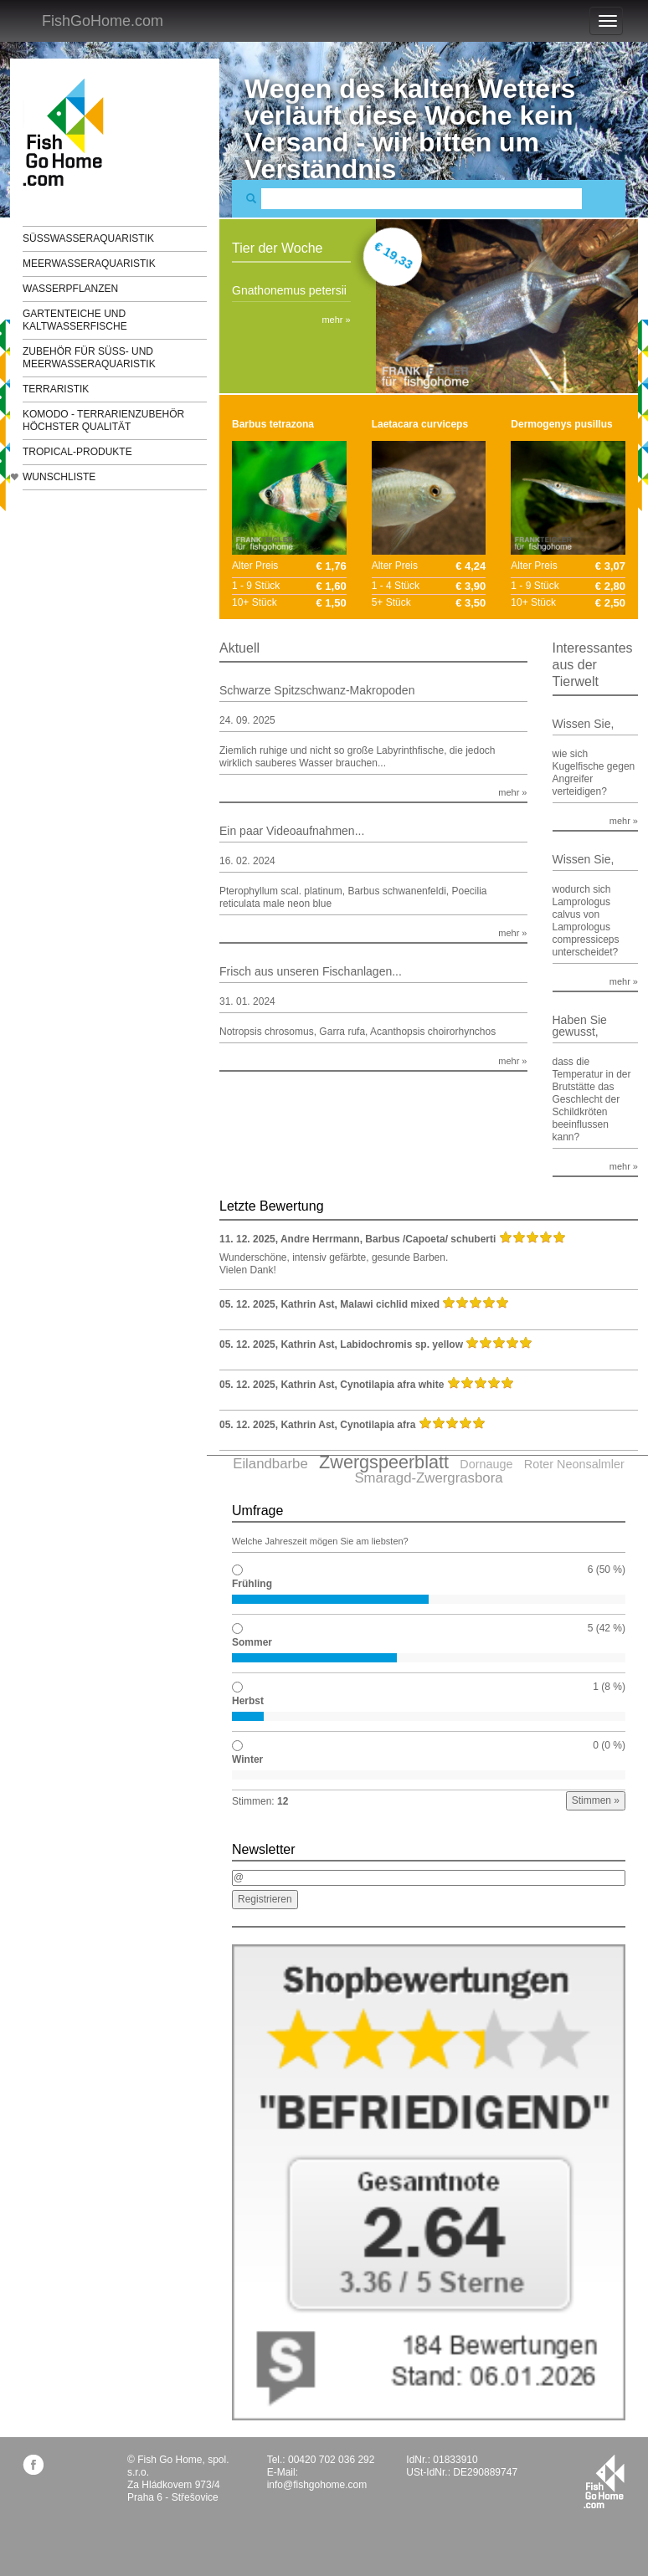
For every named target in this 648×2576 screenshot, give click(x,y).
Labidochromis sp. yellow (401, 1344)
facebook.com (33, 2464)
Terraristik (56, 389)
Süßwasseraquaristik (88, 238)
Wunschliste (59, 477)
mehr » (335, 320)
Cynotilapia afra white (392, 1384)
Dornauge (486, 1464)
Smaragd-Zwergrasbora (428, 1478)
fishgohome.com (604, 2481)
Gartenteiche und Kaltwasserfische (75, 320)
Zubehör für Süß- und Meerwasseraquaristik (89, 358)
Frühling (252, 1584)
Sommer (252, 1642)
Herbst (248, 1701)
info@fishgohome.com (317, 2485)
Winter (247, 1759)
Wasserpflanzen (70, 288)
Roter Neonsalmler (574, 1464)
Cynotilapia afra (377, 1425)
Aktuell (239, 648)
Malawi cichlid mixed (390, 1304)
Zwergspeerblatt (384, 1462)
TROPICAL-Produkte (77, 452)
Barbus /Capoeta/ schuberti (430, 1239)
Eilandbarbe (270, 1464)
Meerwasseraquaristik (89, 263)
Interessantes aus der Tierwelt (593, 665)
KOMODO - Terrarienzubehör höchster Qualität (103, 420)
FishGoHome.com (102, 21)
